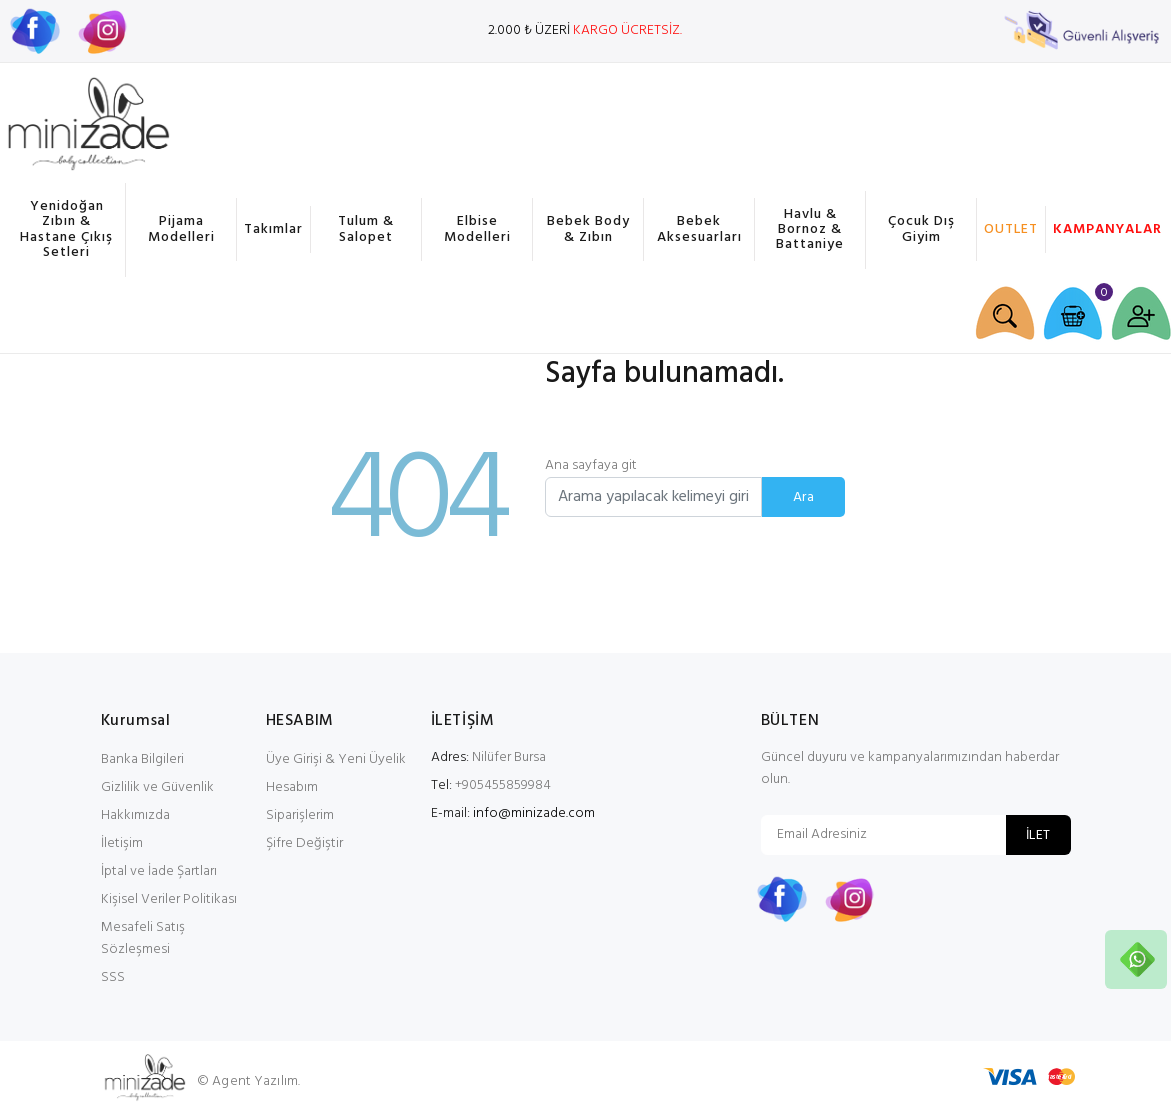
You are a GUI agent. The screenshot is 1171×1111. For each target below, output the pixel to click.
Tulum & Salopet (366, 229)
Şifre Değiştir (304, 843)
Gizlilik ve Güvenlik (157, 787)
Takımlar (273, 229)
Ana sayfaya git (591, 465)
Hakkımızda (135, 815)
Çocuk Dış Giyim (921, 229)
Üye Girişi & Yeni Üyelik (336, 759)
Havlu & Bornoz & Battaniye (810, 230)
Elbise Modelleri (477, 229)
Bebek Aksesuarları (699, 229)
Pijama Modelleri (181, 229)
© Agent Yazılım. (248, 1081)
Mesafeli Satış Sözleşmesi (143, 938)
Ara (803, 497)
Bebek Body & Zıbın (588, 229)
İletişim (122, 843)
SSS (113, 977)
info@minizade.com (534, 813)
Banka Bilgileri (142, 759)
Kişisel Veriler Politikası (169, 899)
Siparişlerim (300, 815)
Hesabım (292, 787)
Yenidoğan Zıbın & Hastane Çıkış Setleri (66, 229)
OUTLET (1011, 229)
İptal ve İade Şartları (159, 871)
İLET (1038, 835)
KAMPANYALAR (1104, 229)
